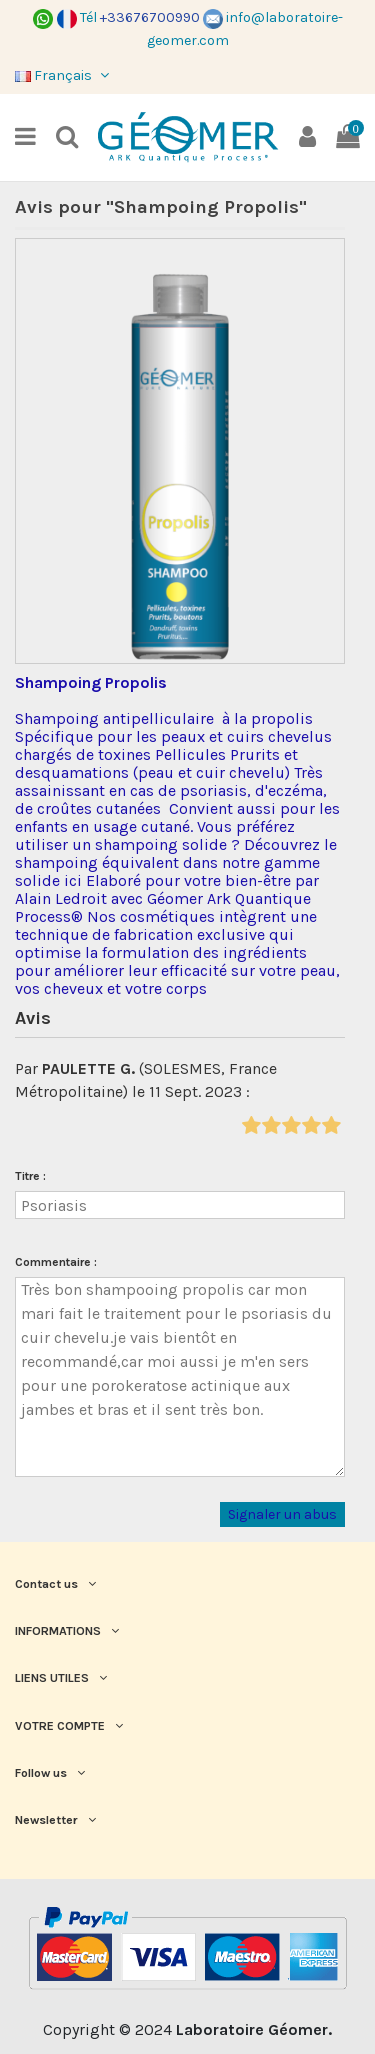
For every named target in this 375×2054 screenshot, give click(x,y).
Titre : (30, 1176)
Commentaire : (56, 1262)
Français (64, 75)
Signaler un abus (282, 1514)
